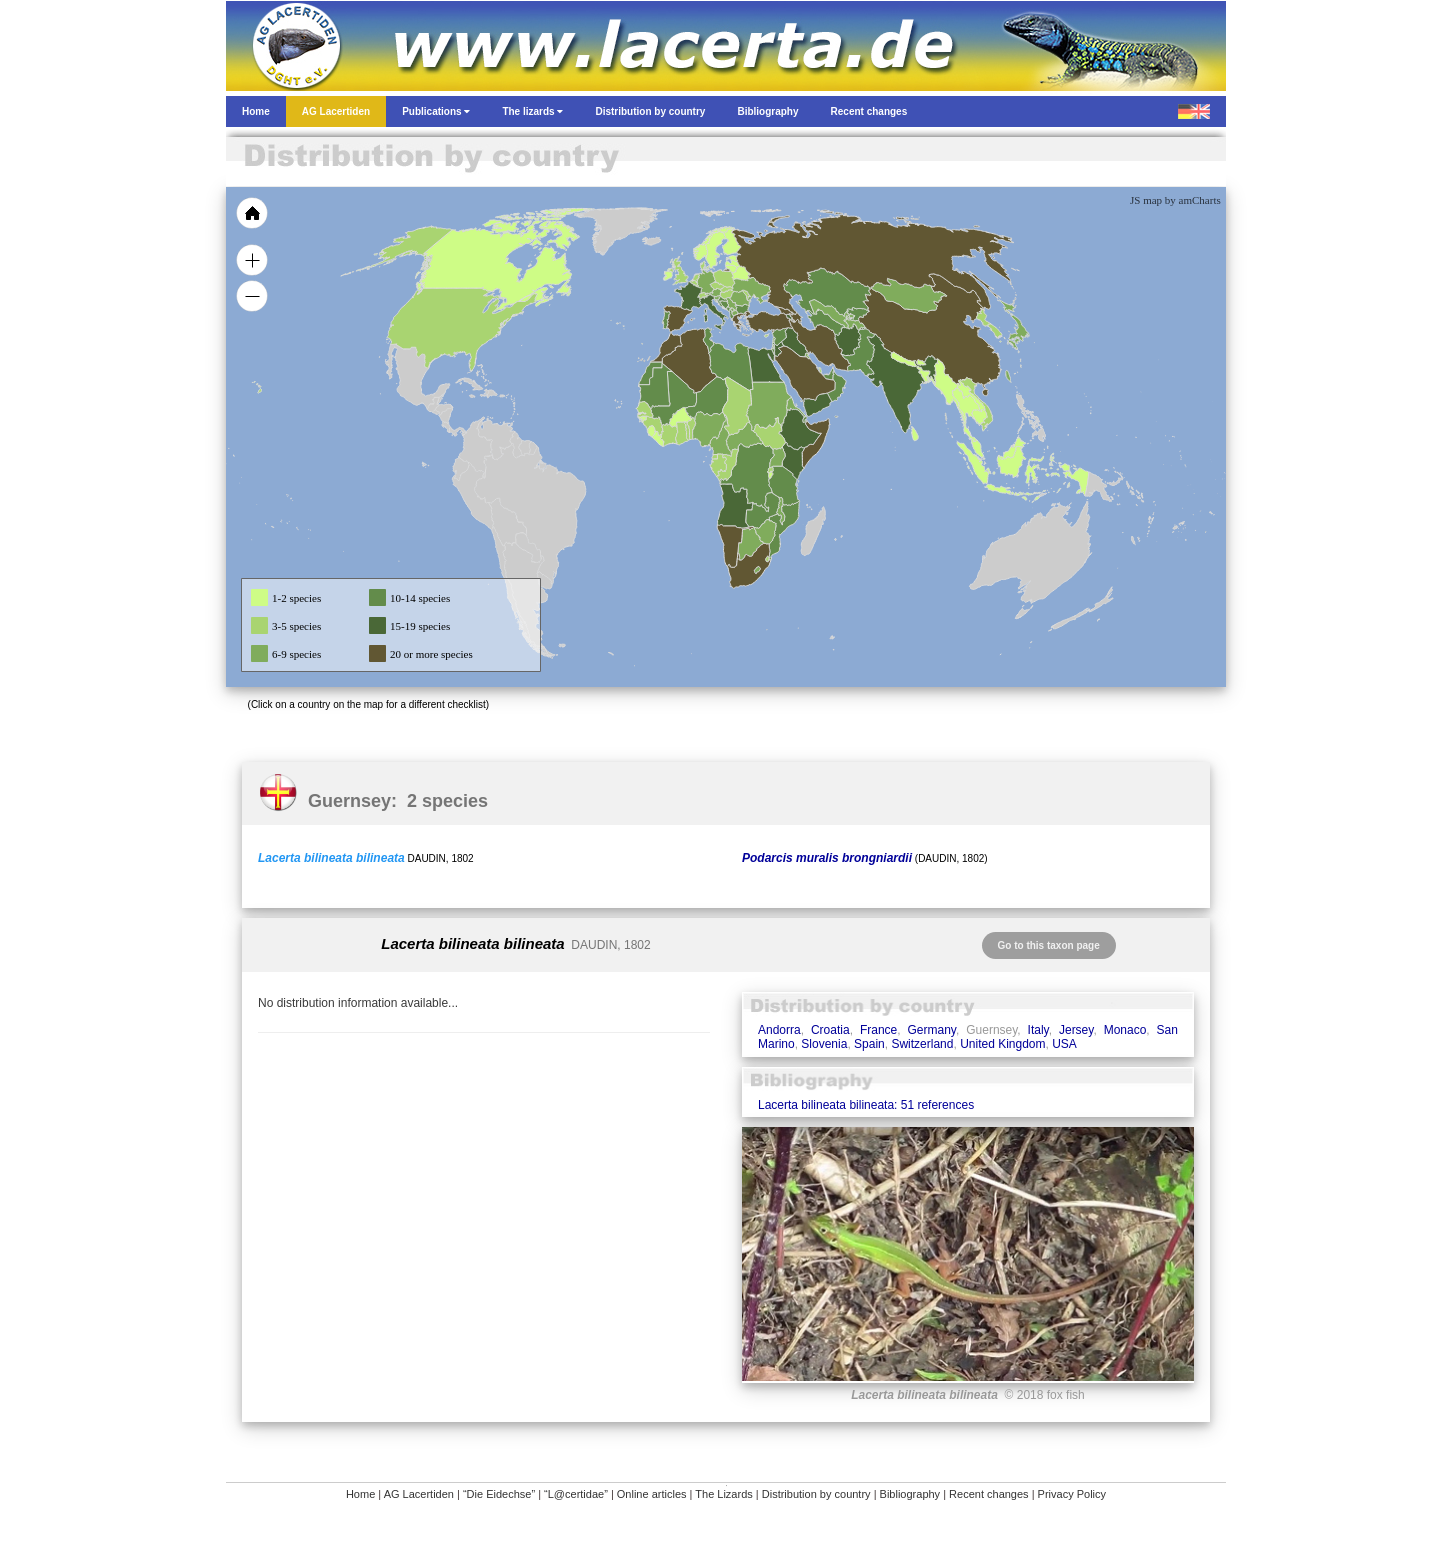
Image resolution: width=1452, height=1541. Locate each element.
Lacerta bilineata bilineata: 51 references (866, 1105)
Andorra (779, 1030)
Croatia (830, 1030)
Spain (869, 1044)
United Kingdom (1002, 1044)
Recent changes (989, 1494)
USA (1064, 1044)
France (878, 1030)
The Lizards (723, 1494)
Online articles (652, 1494)
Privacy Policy (1072, 1494)
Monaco (1125, 1030)
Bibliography (910, 1494)
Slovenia (824, 1044)
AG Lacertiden (419, 1494)
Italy (1038, 1030)
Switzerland (922, 1044)
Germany (931, 1030)
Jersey (1076, 1030)
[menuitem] (828, 374)
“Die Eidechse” (499, 1494)
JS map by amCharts (1175, 200)
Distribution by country (816, 1494)
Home (360, 1494)
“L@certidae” (576, 1494)
